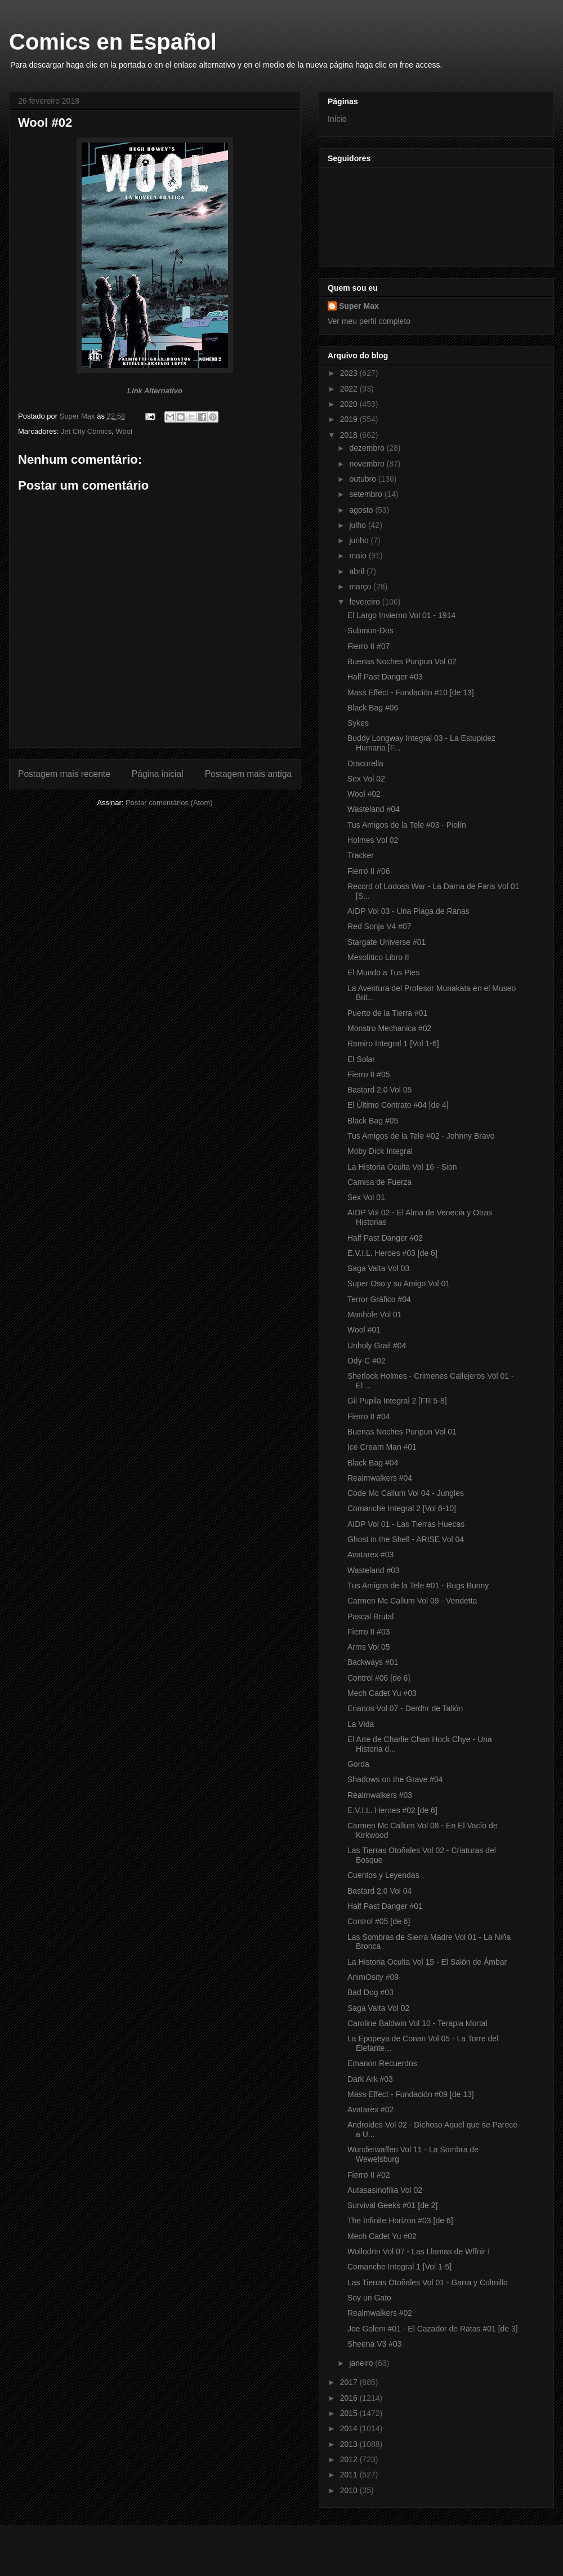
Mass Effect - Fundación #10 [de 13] (410, 692)
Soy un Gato (369, 2297)
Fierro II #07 (368, 646)
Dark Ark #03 (370, 2079)
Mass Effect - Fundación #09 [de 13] (410, 2094)
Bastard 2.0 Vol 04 (379, 1890)
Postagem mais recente (64, 774)
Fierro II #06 (368, 871)
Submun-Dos (370, 630)
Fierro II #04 (368, 1416)
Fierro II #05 (368, 1074)
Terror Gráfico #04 (379, 1299)
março (361, 586)
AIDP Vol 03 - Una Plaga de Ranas (408, 911)
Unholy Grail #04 (376, 1345)
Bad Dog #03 (370, 1992)
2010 (350, 2490)
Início (337, 118)
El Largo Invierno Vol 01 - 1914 (401, 615)
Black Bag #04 (372, 1462)
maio (358, 555)
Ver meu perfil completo (369, 321)
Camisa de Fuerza (379, 1182)
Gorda (358, 1764)
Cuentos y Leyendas (383, 1875)
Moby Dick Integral (380, 1151)
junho (359, 540)
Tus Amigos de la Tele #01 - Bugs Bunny (418, 1585)
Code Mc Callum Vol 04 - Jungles (405, 1493)
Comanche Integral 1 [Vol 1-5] (399, 2266)
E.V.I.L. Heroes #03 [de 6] (392, 1253)
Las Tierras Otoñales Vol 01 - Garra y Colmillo (427, 2282)
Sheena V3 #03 (374, 2343)
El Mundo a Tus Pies (383, 972)
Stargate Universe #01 (386, 942)
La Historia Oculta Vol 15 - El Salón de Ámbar (427, 1961)
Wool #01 (364, 1329)
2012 (350, 2459)
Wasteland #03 (373, 1570)
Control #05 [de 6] (378, 1921)
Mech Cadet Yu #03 (382, 1693)
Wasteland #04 (373, 809)
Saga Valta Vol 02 (378, 2008)
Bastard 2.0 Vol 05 (379, 1089)
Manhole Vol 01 (374, 1314)
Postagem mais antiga (248, 774)
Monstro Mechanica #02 (389, 1028)
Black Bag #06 (372, 707)
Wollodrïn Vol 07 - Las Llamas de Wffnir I (418, 2251)
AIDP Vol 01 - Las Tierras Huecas (405, 1524)
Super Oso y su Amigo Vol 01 (398, 1283)
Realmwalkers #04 (379, 1477)
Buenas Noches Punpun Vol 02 (402, 661)
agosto (362, 509)
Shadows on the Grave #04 (395, 1779)
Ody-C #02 (366, 1360)
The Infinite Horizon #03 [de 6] (400, 2220)
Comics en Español (113, 41)
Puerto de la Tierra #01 (387, 1013)
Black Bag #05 (372, 1120)
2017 (350, 2382)
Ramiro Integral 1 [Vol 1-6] (393, 1043)
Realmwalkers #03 (379, 1795)
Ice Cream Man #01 (382, 1446)
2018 (350, 434)
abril (357, 571)
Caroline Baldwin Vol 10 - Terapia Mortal (417, 2023)
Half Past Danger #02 (385, 1237)
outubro (363, 478)
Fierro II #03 (368, 1631)
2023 (350, 372)
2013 (350, 2444)
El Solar (361, 1059)
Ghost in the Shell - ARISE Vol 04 (405, 1539)
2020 (350, 403)
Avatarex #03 (370, 1554)
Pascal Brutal (370, 1616)
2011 (350, 2474)
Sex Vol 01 (366, 1197)
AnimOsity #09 (373, 1977)
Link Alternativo (154, 391)
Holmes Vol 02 (372, 840)
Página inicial (158, 774)
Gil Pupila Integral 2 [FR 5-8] (397, 1400)
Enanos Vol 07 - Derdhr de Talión (405, 1708)
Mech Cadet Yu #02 (382, 2236)
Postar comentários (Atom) (169, 802)
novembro (367, 463)
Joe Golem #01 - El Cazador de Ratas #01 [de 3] (432, 2328)
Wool (123, 431)
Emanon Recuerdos (382, 2063)
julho (358, 525)
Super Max (359, 305)
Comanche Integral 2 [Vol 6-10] (401, 1508)
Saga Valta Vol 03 (378, 1268)
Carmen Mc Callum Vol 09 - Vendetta (412, 1600)
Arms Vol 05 (368, 1646)
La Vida (360, 1724)
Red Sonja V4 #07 (379, 926)
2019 (350, 419)
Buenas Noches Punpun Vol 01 (402, 1431)
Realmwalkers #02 (379, 2312)
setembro (366, 494)
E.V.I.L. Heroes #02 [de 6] (392, 1810)
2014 (350, 2428)
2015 (350, 2413)
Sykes (358, 722)
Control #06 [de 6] (378, 1677)
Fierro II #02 (368, 2174)
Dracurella (365, 763)
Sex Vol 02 (366, 778)
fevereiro (365, 601)
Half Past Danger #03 (385, 676)
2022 (350, 388)
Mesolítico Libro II (378, 957)
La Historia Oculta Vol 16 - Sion (402, 1166)
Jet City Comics (86, 431)
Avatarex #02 (370, 2109)
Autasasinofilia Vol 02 (384, 2190)
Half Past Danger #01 (385, 1906)
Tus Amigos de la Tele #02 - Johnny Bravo (420, 1135)
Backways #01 (372, 1662)
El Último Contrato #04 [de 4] (398, 1104)
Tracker (360, 855)
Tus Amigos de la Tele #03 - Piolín (406, 824)
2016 (350, 2397)
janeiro (362, 2363)
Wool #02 (364, 793)
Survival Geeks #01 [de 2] (392, 2205)
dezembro (367, 447)
